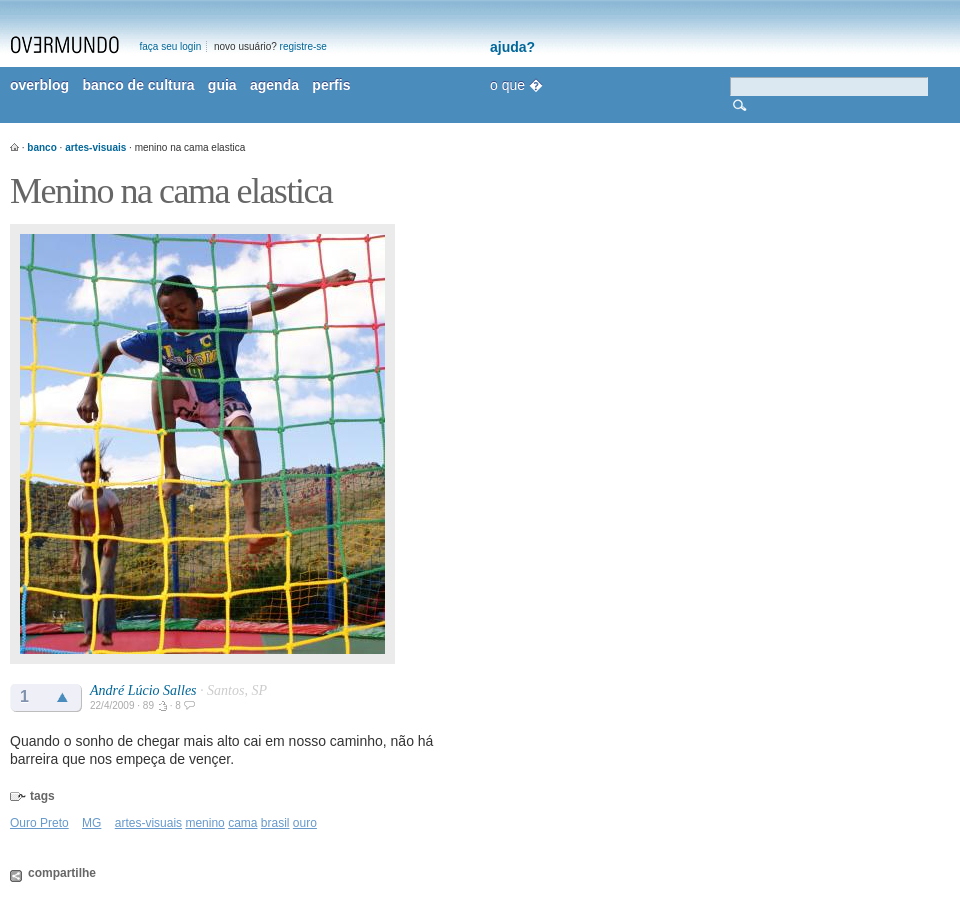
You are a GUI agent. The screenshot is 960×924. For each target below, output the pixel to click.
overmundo (65, 45)
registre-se (303, 46)
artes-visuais (95, 147)
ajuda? (512, 47)
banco (41, 147)
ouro (305, 823)
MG (91, 823)
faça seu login (171, 46)
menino (204, 823)
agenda (274, 85)
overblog (39, 85)
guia (222, 85)
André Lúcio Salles (143, 690)
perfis (331, 85)
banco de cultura (138, 85)
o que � (516, 85)
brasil (275, 823)
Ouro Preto (39, 823)
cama (242, 823)
